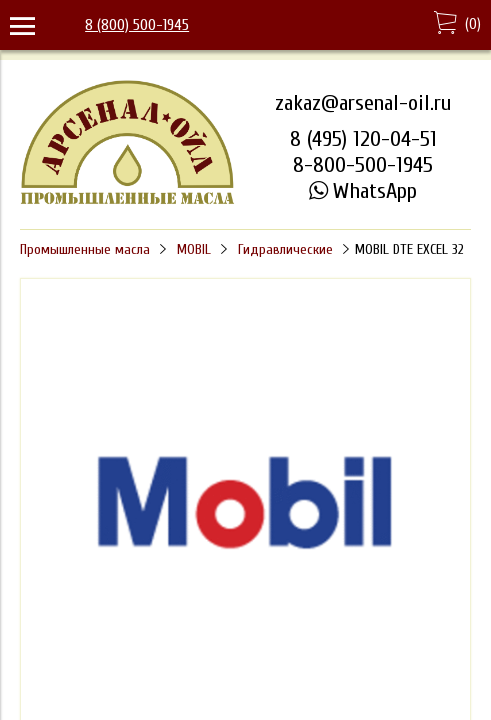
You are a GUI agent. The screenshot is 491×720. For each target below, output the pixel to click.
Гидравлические (285, 249)
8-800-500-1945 (363, 165)
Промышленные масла (85, 249)
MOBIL (194, 249)
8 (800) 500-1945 (137, 25)
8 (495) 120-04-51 (363, 139)
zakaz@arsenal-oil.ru (363, 103)
